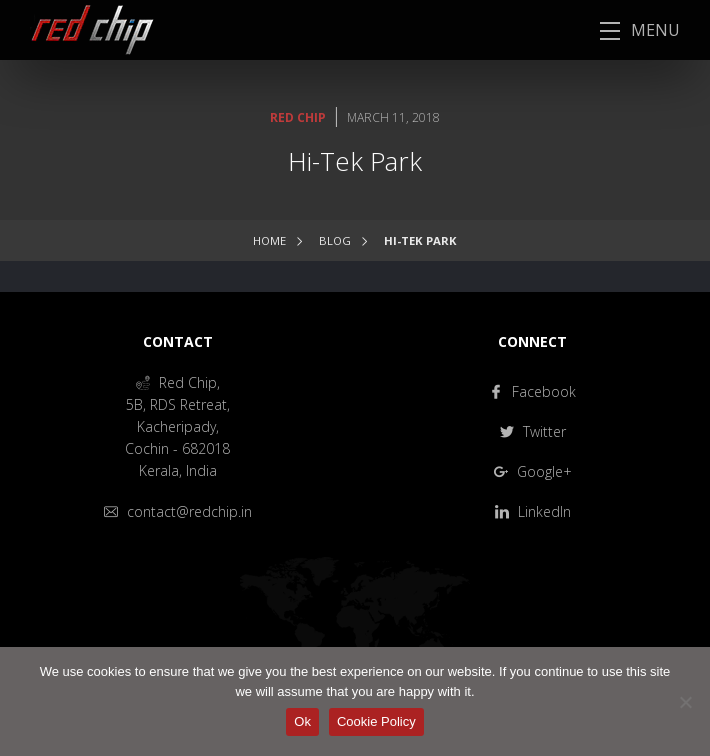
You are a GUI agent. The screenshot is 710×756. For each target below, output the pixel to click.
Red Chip (298, 117)
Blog (335, 240)
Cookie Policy (376, 721)
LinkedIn (533, 511)
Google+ (533, 471)
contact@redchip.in (178, 511)
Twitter (533, 431)
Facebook (532, 391)
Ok (302, 721)
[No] (685, 702)
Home (269, 240)
